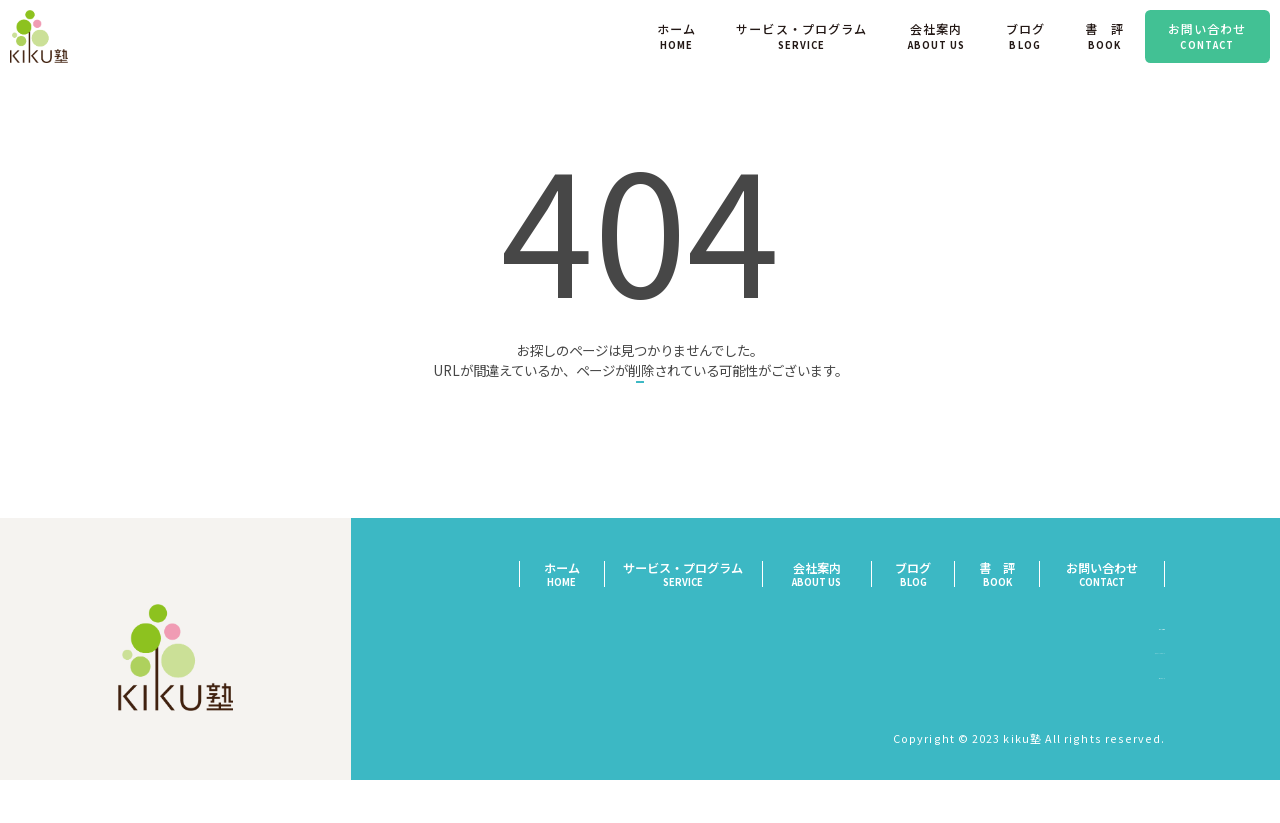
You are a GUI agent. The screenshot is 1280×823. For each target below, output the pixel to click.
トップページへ (640, 412)
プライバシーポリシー (1104, 701)
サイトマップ (1129, 727)
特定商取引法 (1129, 676)
